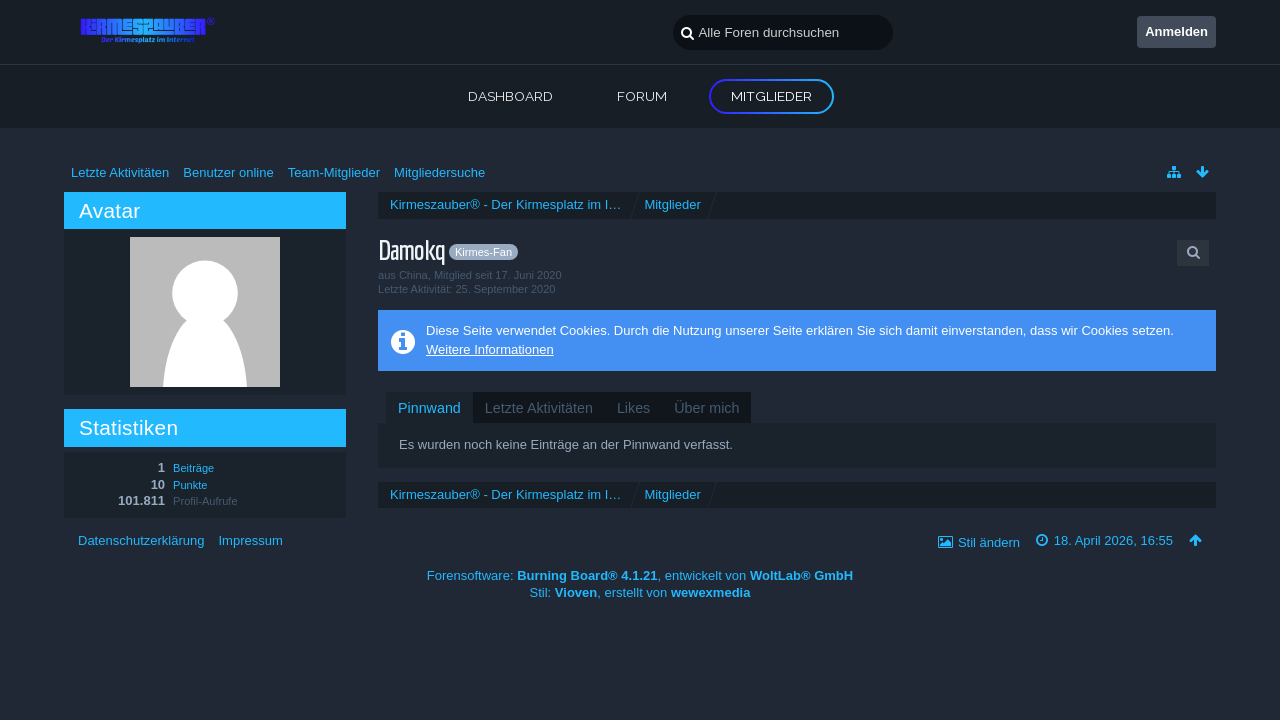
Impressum (250, 540)
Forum (642, 96)
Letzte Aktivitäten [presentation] (539, 408)
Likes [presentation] (633, 408)
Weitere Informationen (490, 349)
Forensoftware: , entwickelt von (640, 575)
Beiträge (193, 468)
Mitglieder (771, 96)
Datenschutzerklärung (141, 540)
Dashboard (510, 96)
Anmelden (1176, 31)
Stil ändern (989, 542)
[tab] (429, 408)
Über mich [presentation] (706, 408)
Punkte (190, 485)
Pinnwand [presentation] (429, 408)
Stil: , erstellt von (640, 592)
